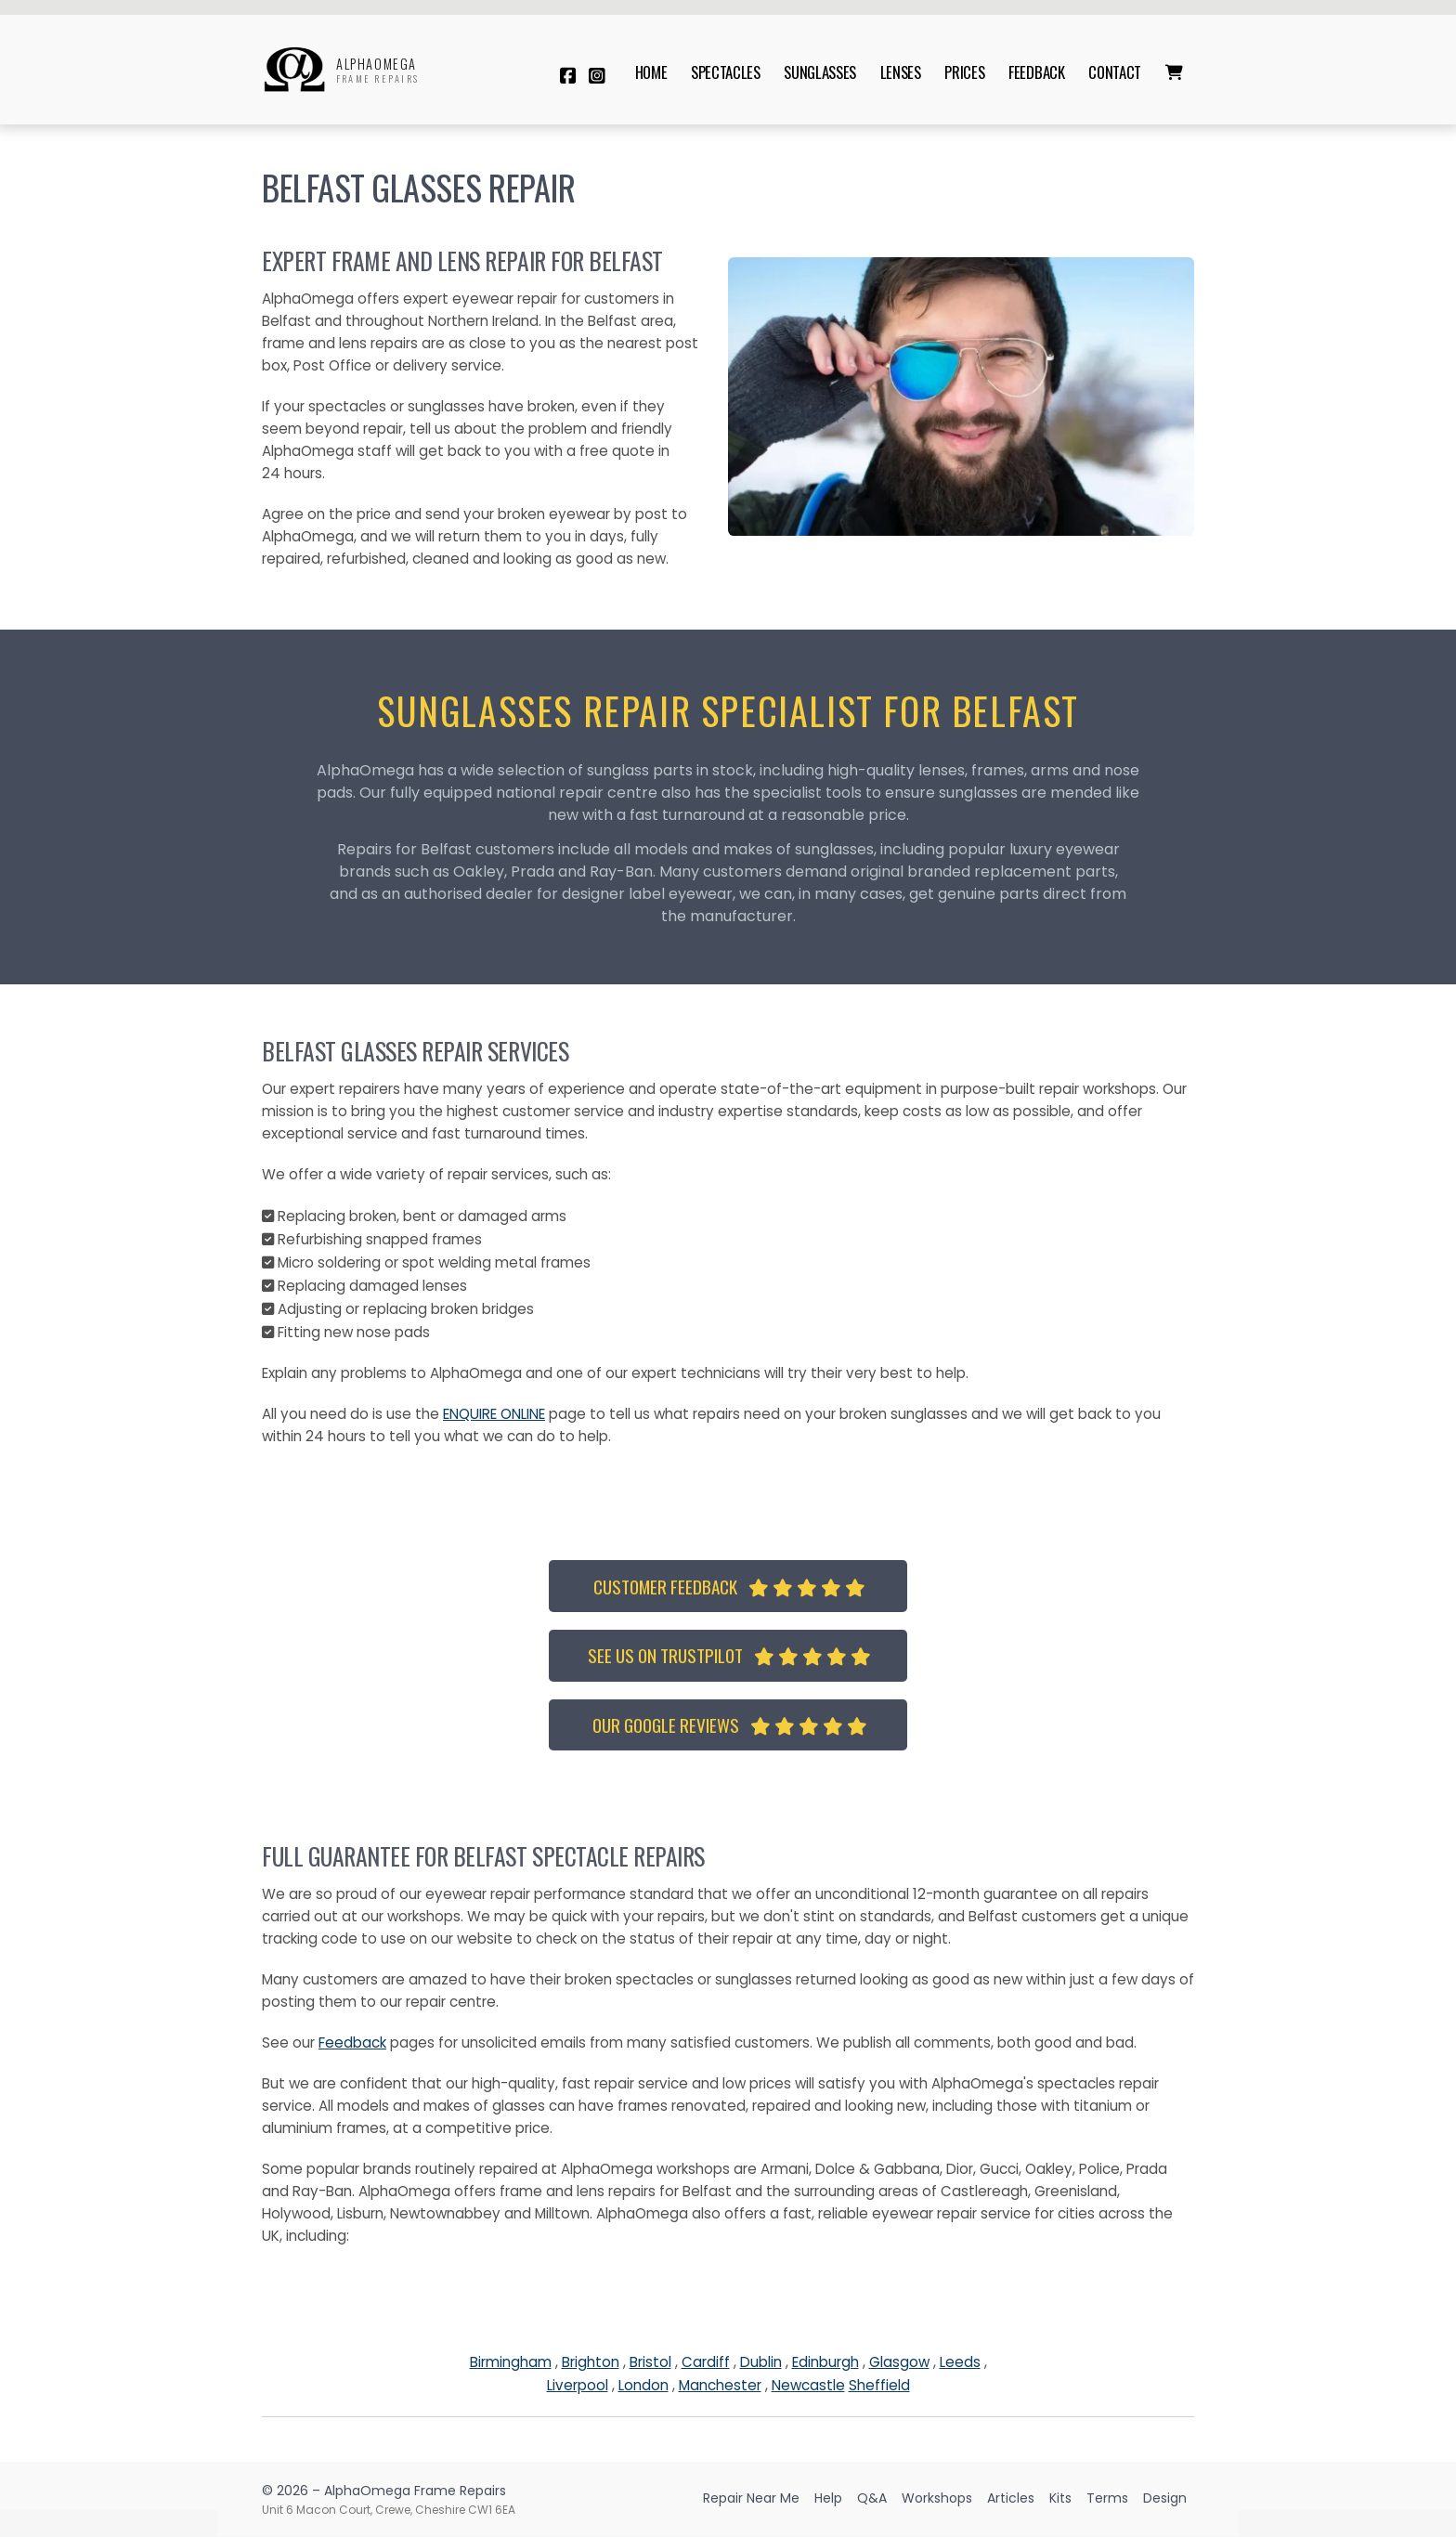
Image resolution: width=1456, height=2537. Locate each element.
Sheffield (879, 2385)
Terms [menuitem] (1107, 2498)
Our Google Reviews (729, 1724)
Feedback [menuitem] (1036, 72)
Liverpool (577, 2385)
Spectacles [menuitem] (725, 72)
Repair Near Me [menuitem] (751, 2498)
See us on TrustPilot (729, 1655)
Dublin (761, 2362)
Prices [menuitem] (964, 72)
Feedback (352, 2042)
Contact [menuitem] (1114, 72)
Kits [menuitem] (1060, 2498)
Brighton (590, 2362)
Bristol (650, 2362)
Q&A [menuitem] (872, 2498)
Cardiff (706, 2362)
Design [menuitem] (1165, 2498)
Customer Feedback (729, 1586)
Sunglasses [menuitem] (820, 72)
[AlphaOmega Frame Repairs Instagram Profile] (597, 75)
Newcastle (808, 2385)
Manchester (720, 2385)
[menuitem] (1173, 72)
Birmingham (511, 2362)
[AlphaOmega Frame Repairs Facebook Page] (568, 75)
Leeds (960, 2362)
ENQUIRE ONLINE (494, 1414)
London (643, 2385)
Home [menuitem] (651, 72)
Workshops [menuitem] (937, 2498)
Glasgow (899, 2362)
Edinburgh (825, 2362)
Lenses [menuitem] (900, 72)
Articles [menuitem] (1010, 2498)
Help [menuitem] (828, 2498)
